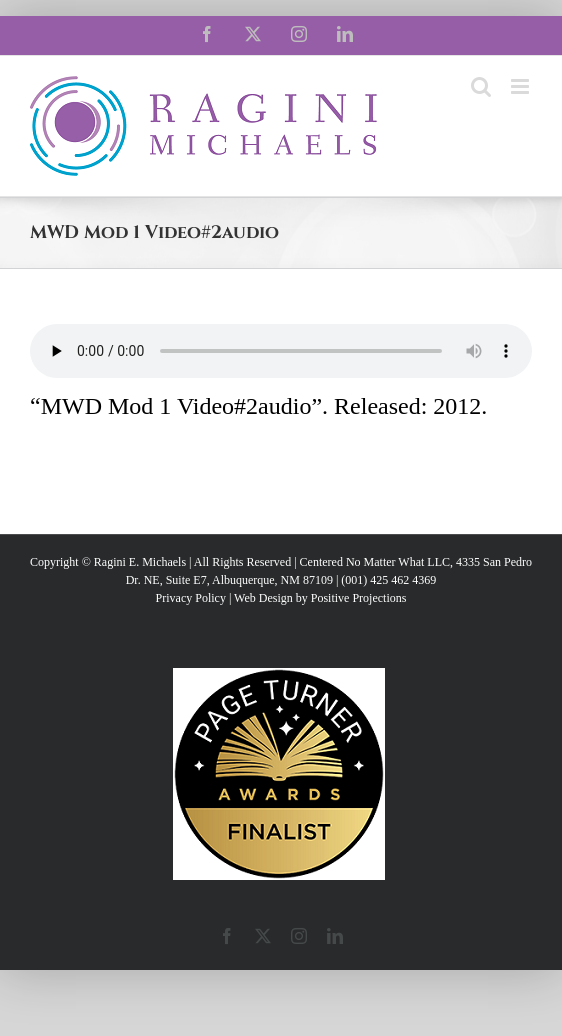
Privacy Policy (191, 598)
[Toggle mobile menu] (521, 86)
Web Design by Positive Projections (320, 598)
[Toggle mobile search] (481, 86)
